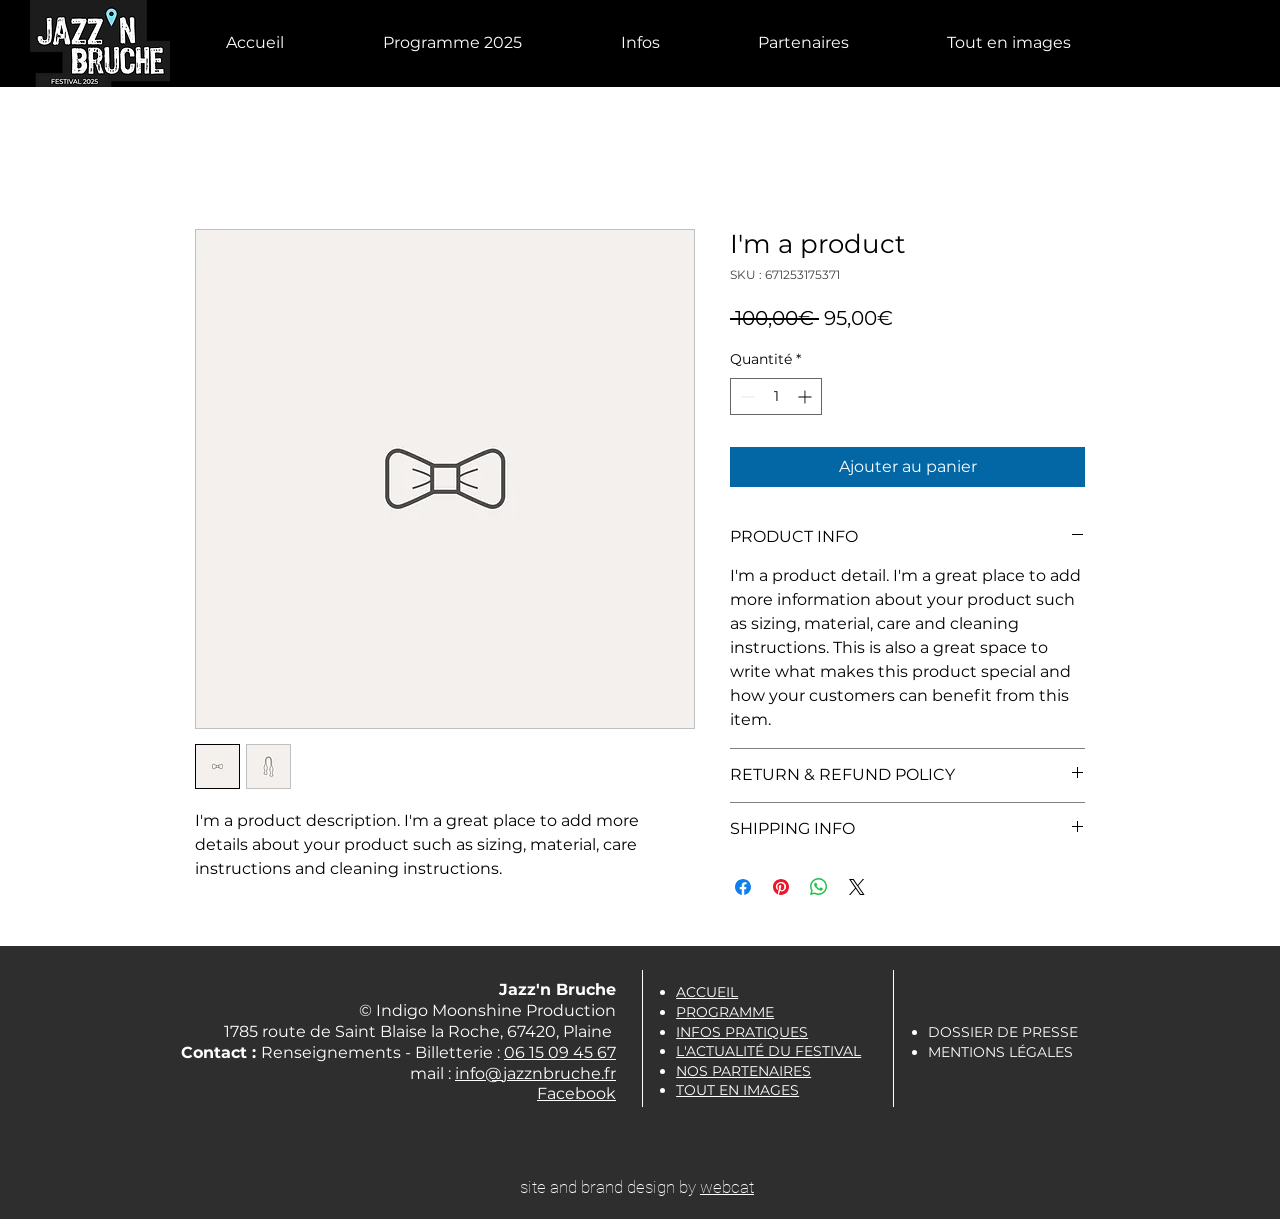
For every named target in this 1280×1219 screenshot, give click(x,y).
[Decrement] (745, 396)
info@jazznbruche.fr (535, 1073)
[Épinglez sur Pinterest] (781, 887)
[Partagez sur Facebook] (743, 887)
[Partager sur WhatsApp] (819, 887)
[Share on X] (857, 887)
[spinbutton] (776, 396)
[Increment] (806, 396)
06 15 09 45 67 (560, 1052)
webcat (727, 1187)
